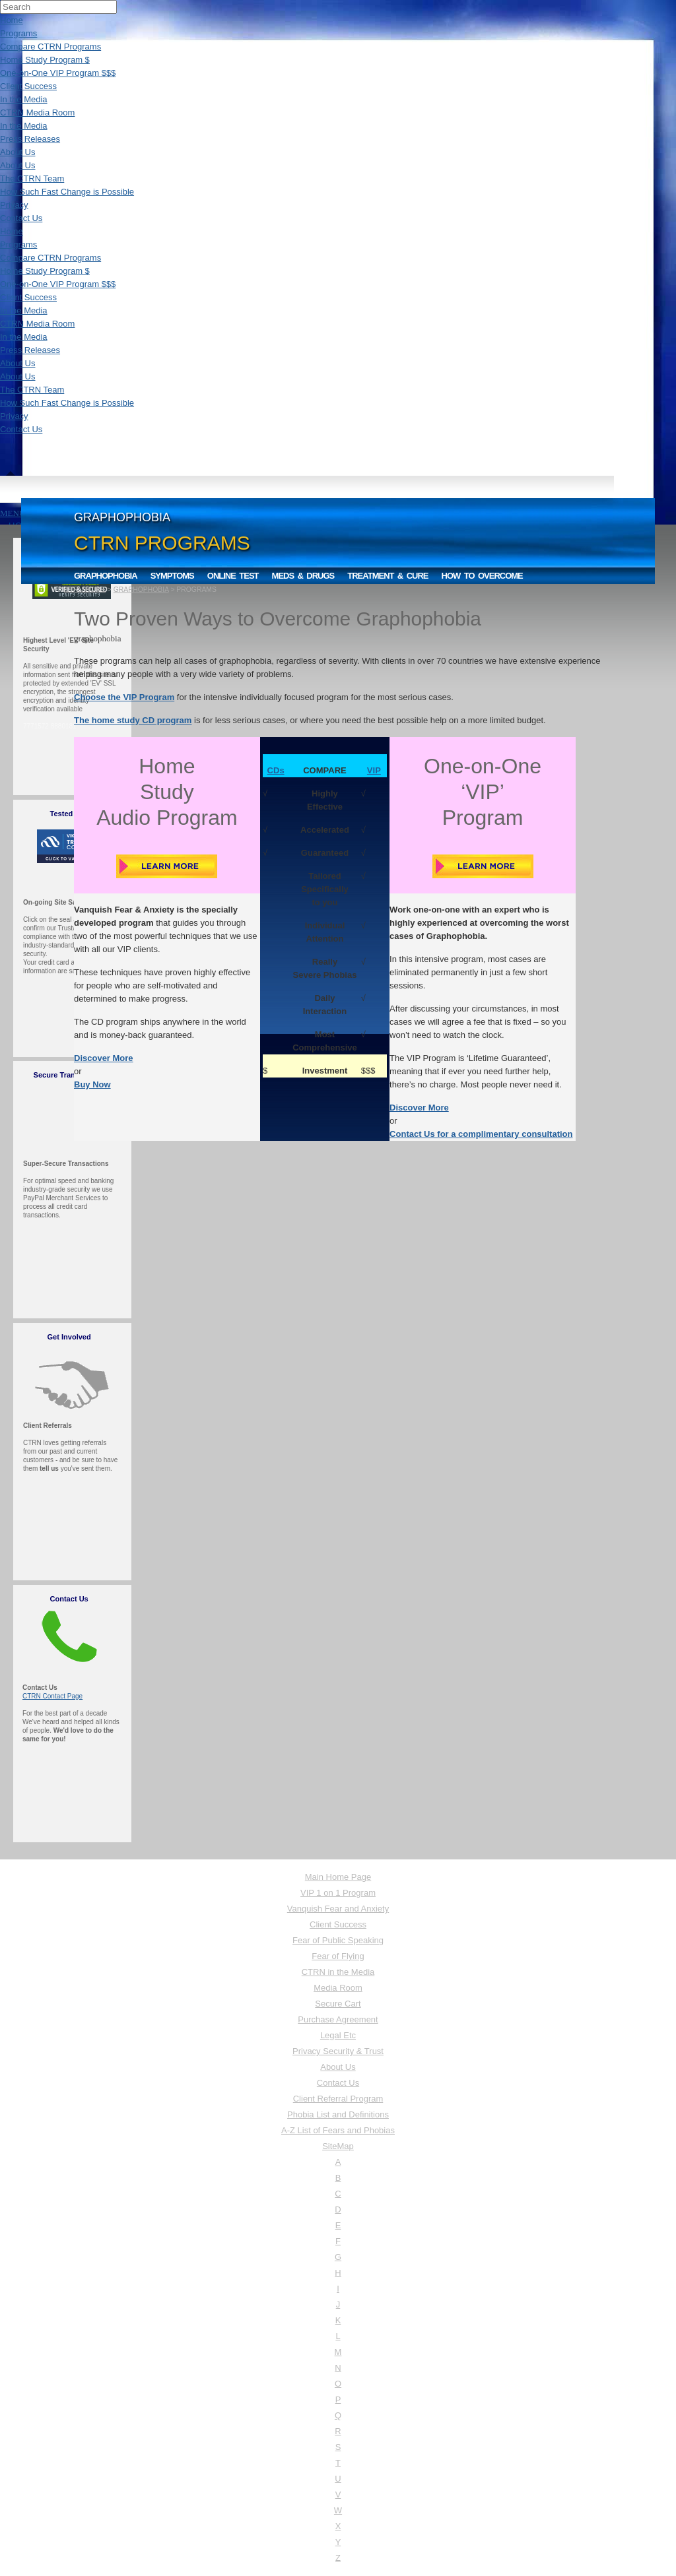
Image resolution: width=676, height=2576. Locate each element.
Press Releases (30, 139)
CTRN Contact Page (52, 1696)
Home (11, 20)
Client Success (28, 86)
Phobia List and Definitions (338, 2114)
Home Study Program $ (45, 60)
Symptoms (172, 576)
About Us (17, 152)
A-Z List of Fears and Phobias (338, 2130)
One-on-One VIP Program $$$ (58, 73)
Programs (18, 33)
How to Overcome (482, 576)
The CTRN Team (32, 178)
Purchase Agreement (338, 2019)
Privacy (14, 205)
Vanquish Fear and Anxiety (338, 1909)
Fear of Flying (338, 1956)
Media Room (338, 1988)
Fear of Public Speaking (338, 1940)
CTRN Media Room (37, 112)
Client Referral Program (338, 2099)
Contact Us (21, 218)
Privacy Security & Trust (338, 2051)
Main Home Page (338, 1877)
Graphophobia (105, 576)
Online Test (233, 576)
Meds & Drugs (303, 576)
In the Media (24, 99)
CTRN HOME (85, 589)
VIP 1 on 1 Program (338, 1893)
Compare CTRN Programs (50, 46)
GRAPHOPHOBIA (141, 589)
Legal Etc (338, 2035)
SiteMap (338, 2146)
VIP (374, 770)
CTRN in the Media (338, 1972)
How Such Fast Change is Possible (67, 192)
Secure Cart (337, 2004)
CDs (276, 770)
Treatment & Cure (387, 576)
